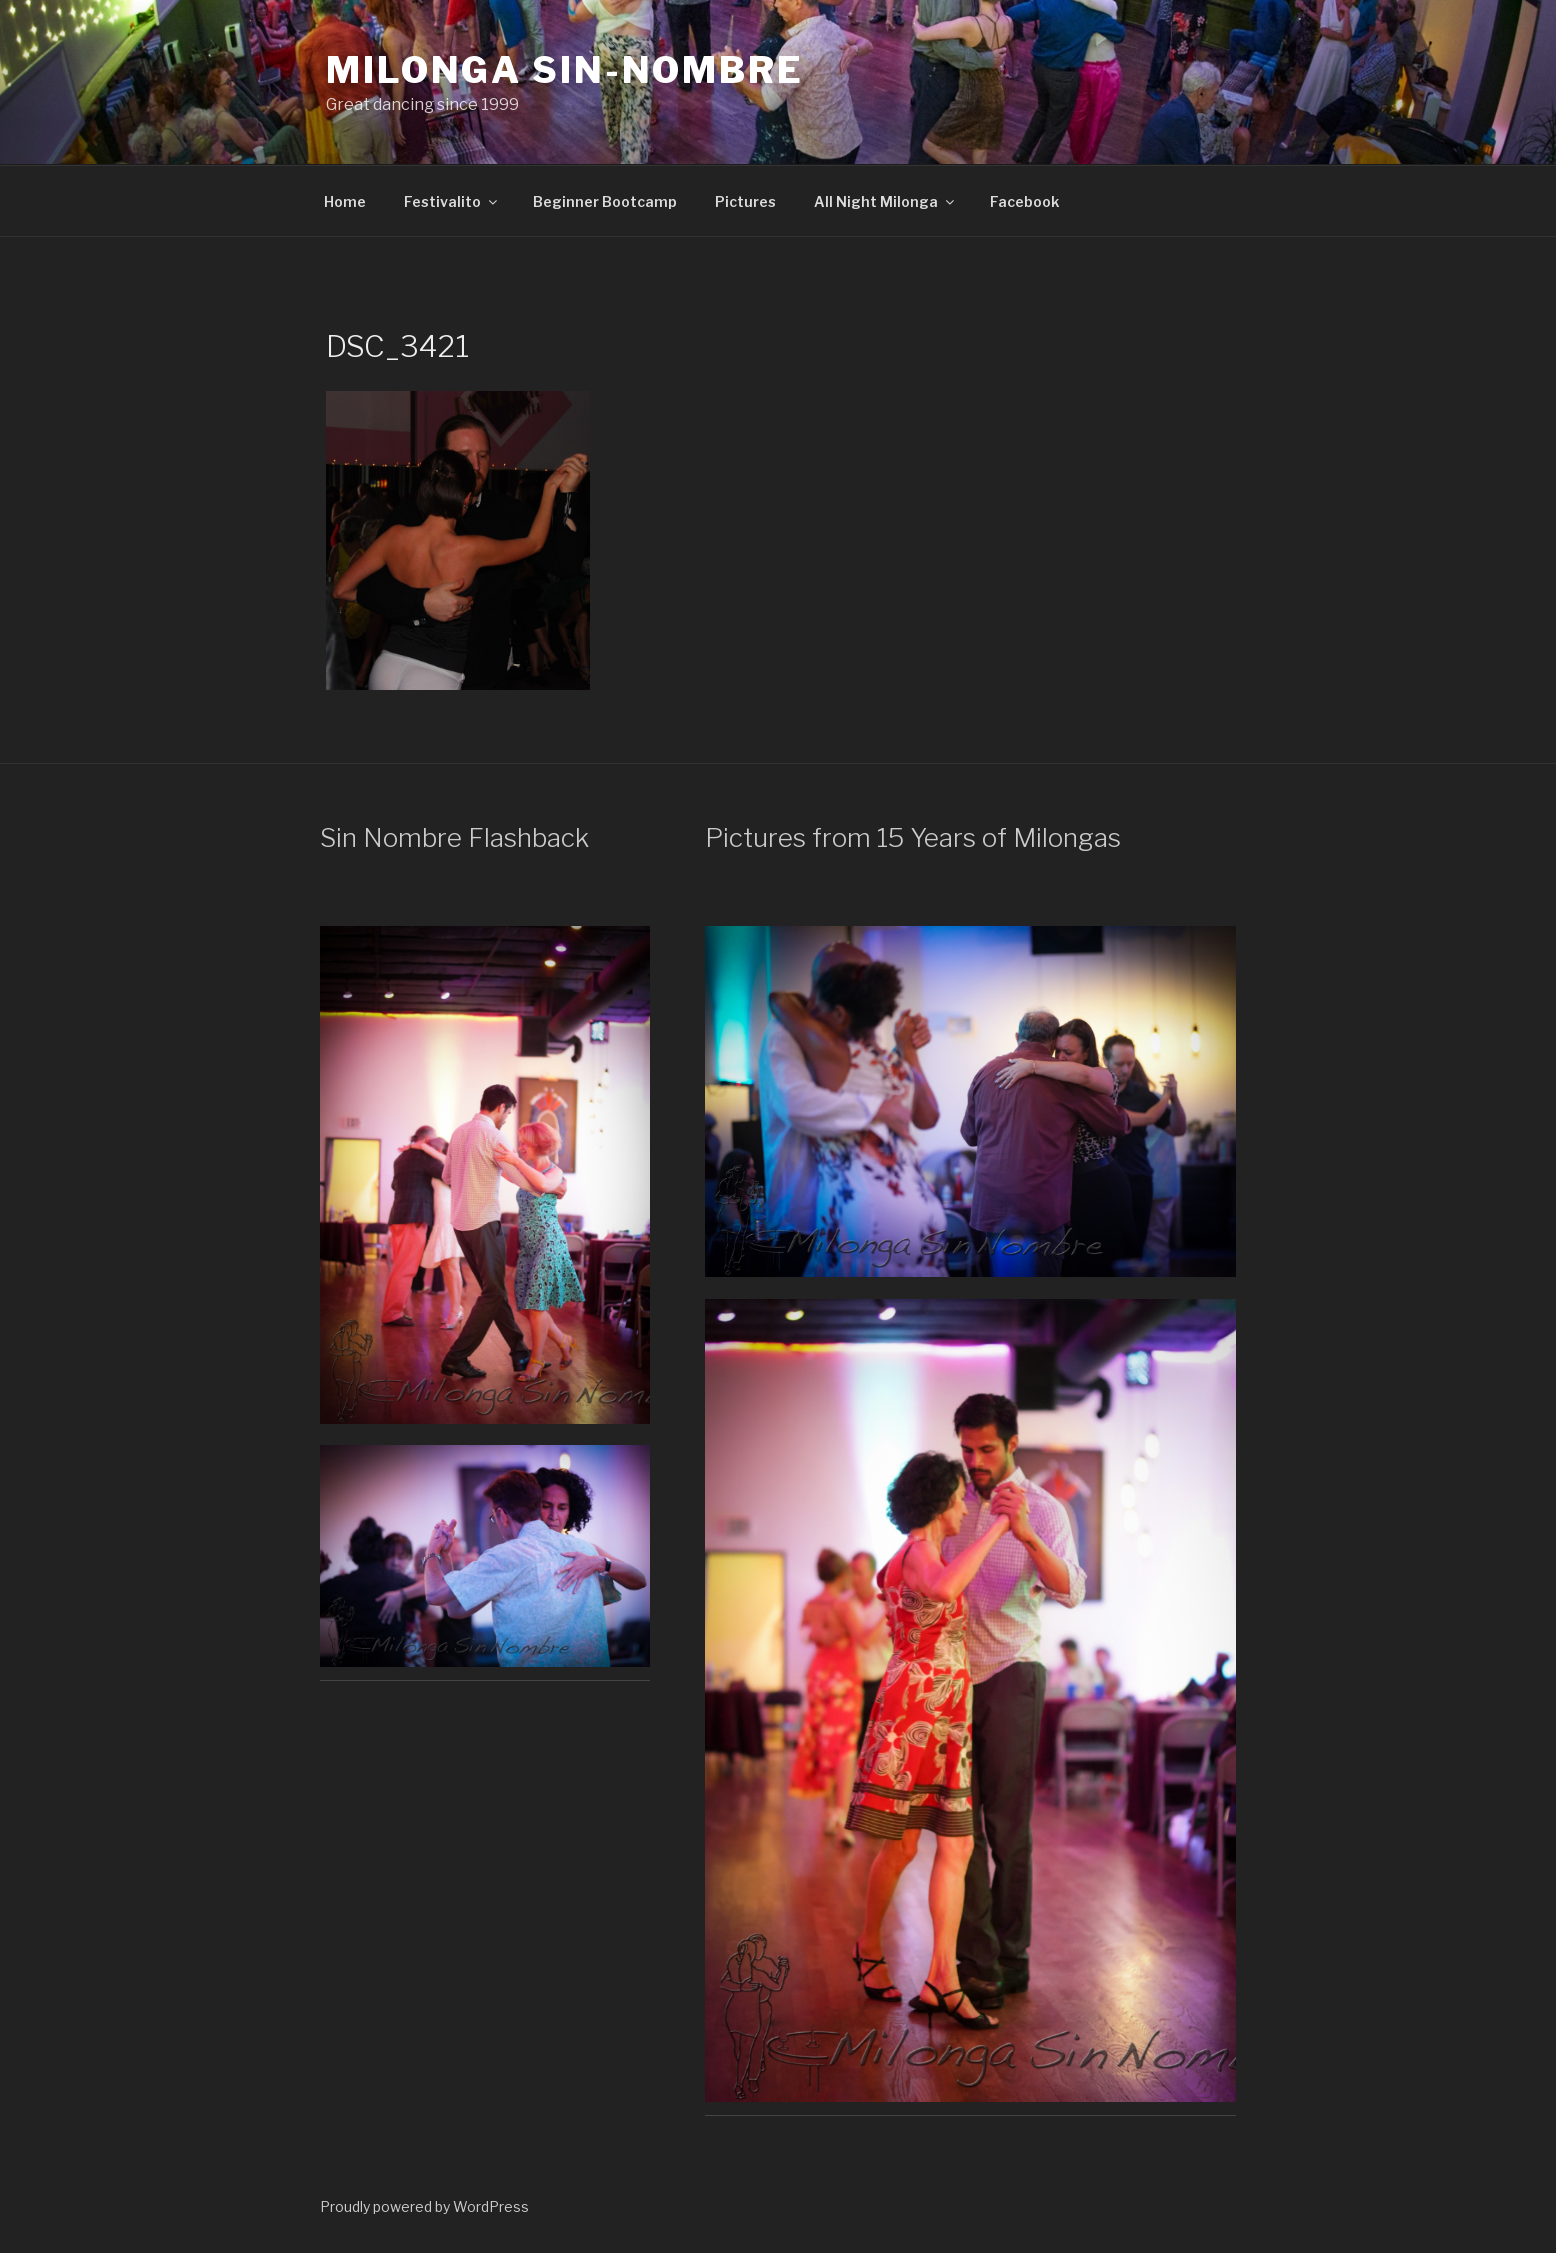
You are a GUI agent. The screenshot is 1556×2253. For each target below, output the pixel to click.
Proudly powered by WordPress (424, 2206)
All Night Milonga (885, 201)
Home (345, 201)
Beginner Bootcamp (605, 201)
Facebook (1024, 201)
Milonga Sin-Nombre (565, 70)
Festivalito (452, 201)
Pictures (745, 201)
